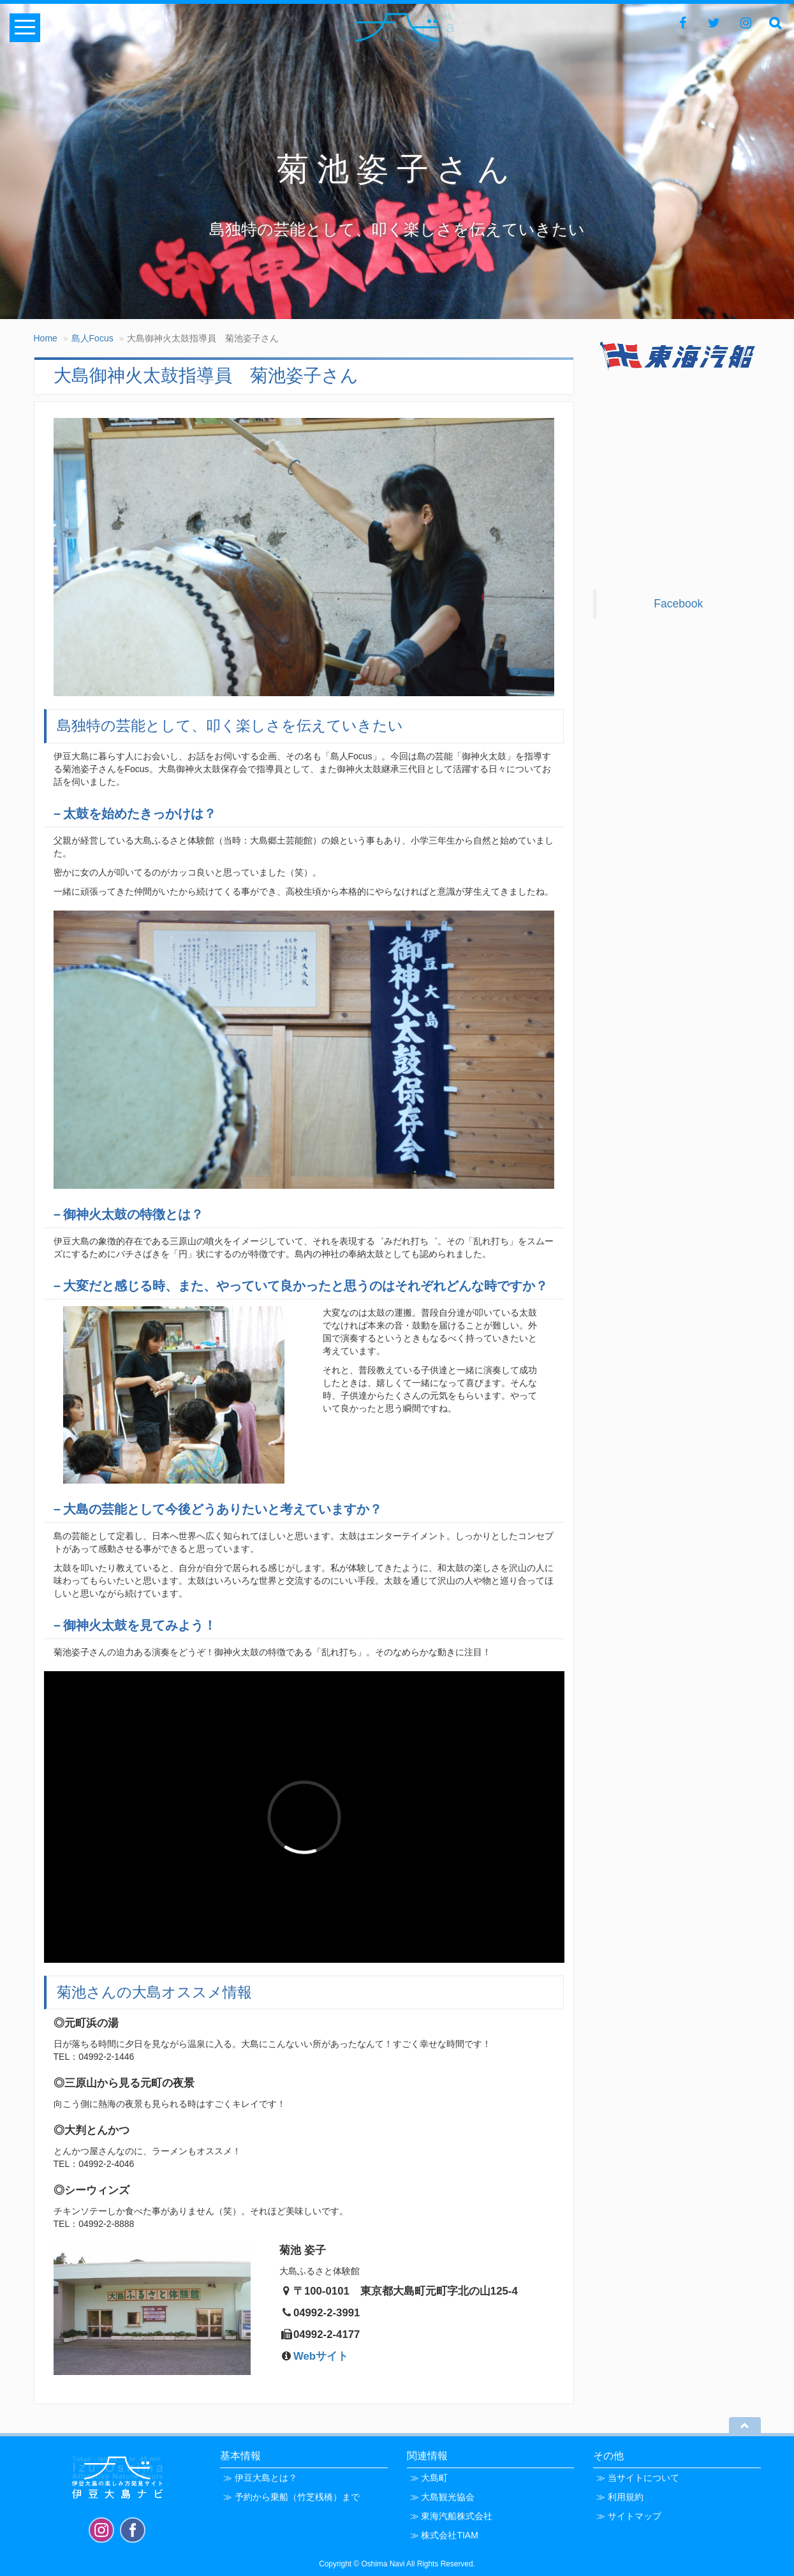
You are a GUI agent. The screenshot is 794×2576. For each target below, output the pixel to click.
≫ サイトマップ (628, 2516)
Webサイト (320, 2356)
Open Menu (25, 27)
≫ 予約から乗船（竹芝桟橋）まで (291, 2497)
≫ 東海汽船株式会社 (451, 2516)
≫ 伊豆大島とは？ (260, 2478)
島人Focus (92, 338)
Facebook (678, 603)
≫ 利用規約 (619, 2497)
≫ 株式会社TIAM (444, 2535)
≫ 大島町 (429, 2478)
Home (45, 338)
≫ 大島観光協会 (442, 2497)
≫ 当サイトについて (637, 2478)
